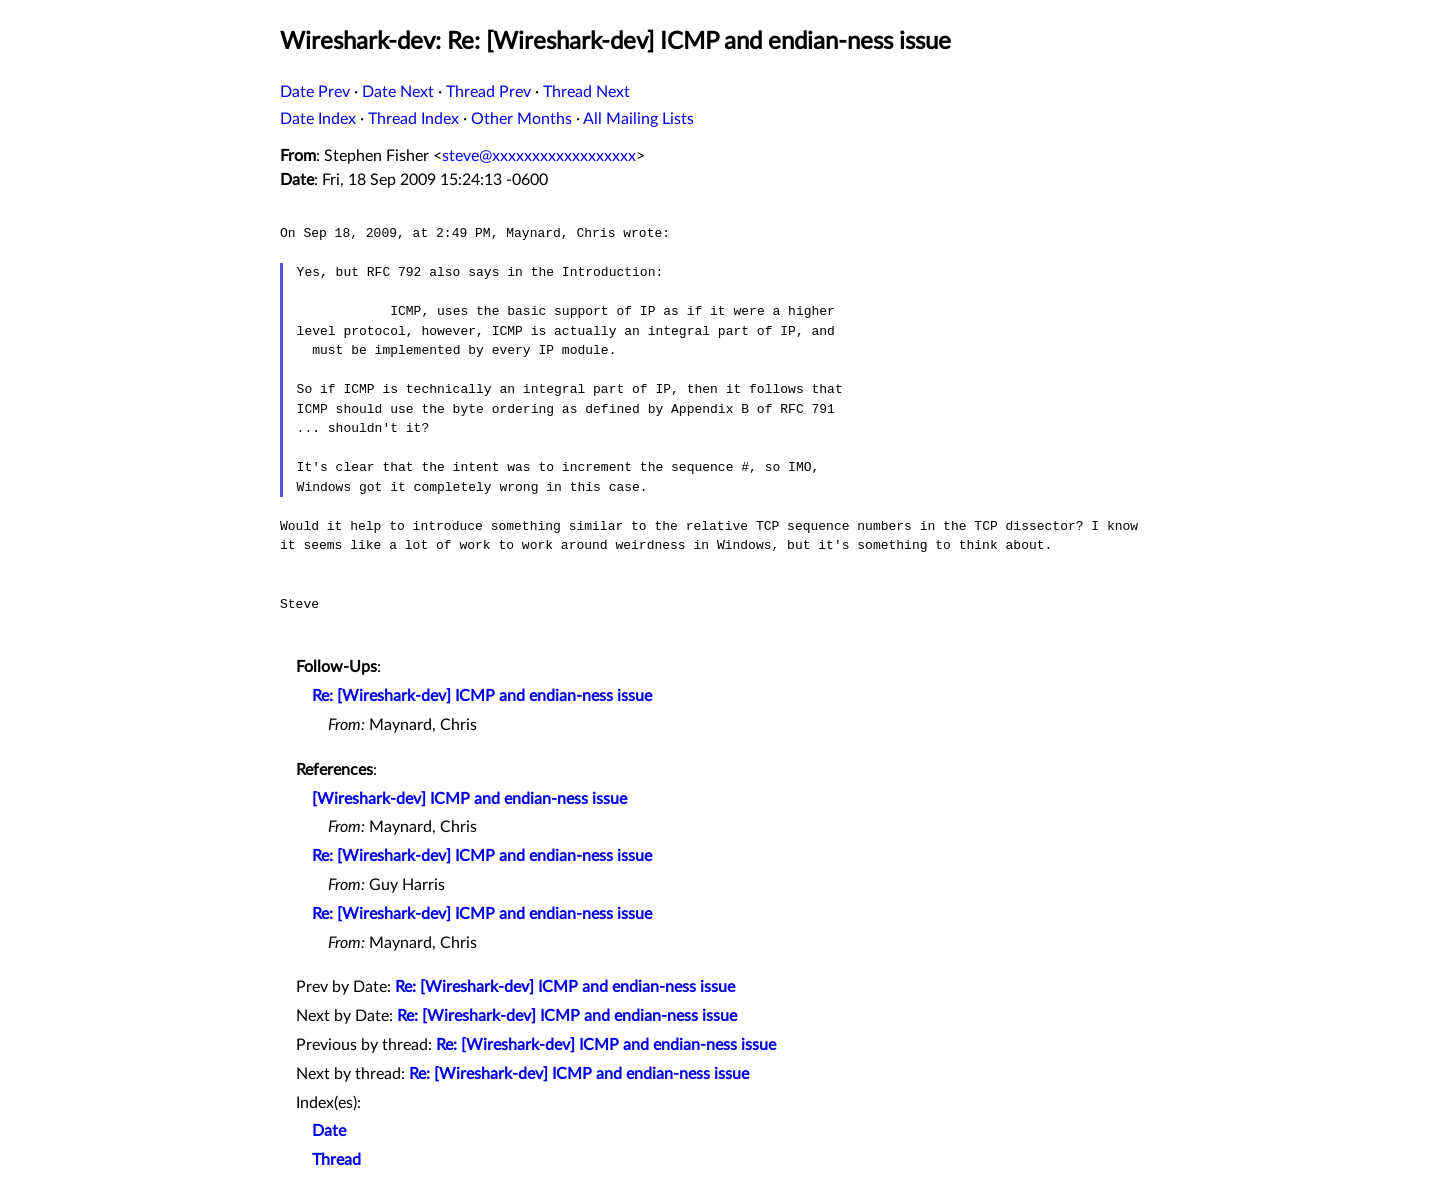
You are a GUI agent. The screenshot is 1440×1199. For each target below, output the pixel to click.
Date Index (318, 119)
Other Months (521, 119)
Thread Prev (488, 92)
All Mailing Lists (638, 119)
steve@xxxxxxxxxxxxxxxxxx (539, 156)
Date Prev (315, 92)
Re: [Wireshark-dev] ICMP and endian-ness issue (482, 696)
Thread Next (586, 92)
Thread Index (413, 119)
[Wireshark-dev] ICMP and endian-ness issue (469, 799)
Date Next (398, 92)
